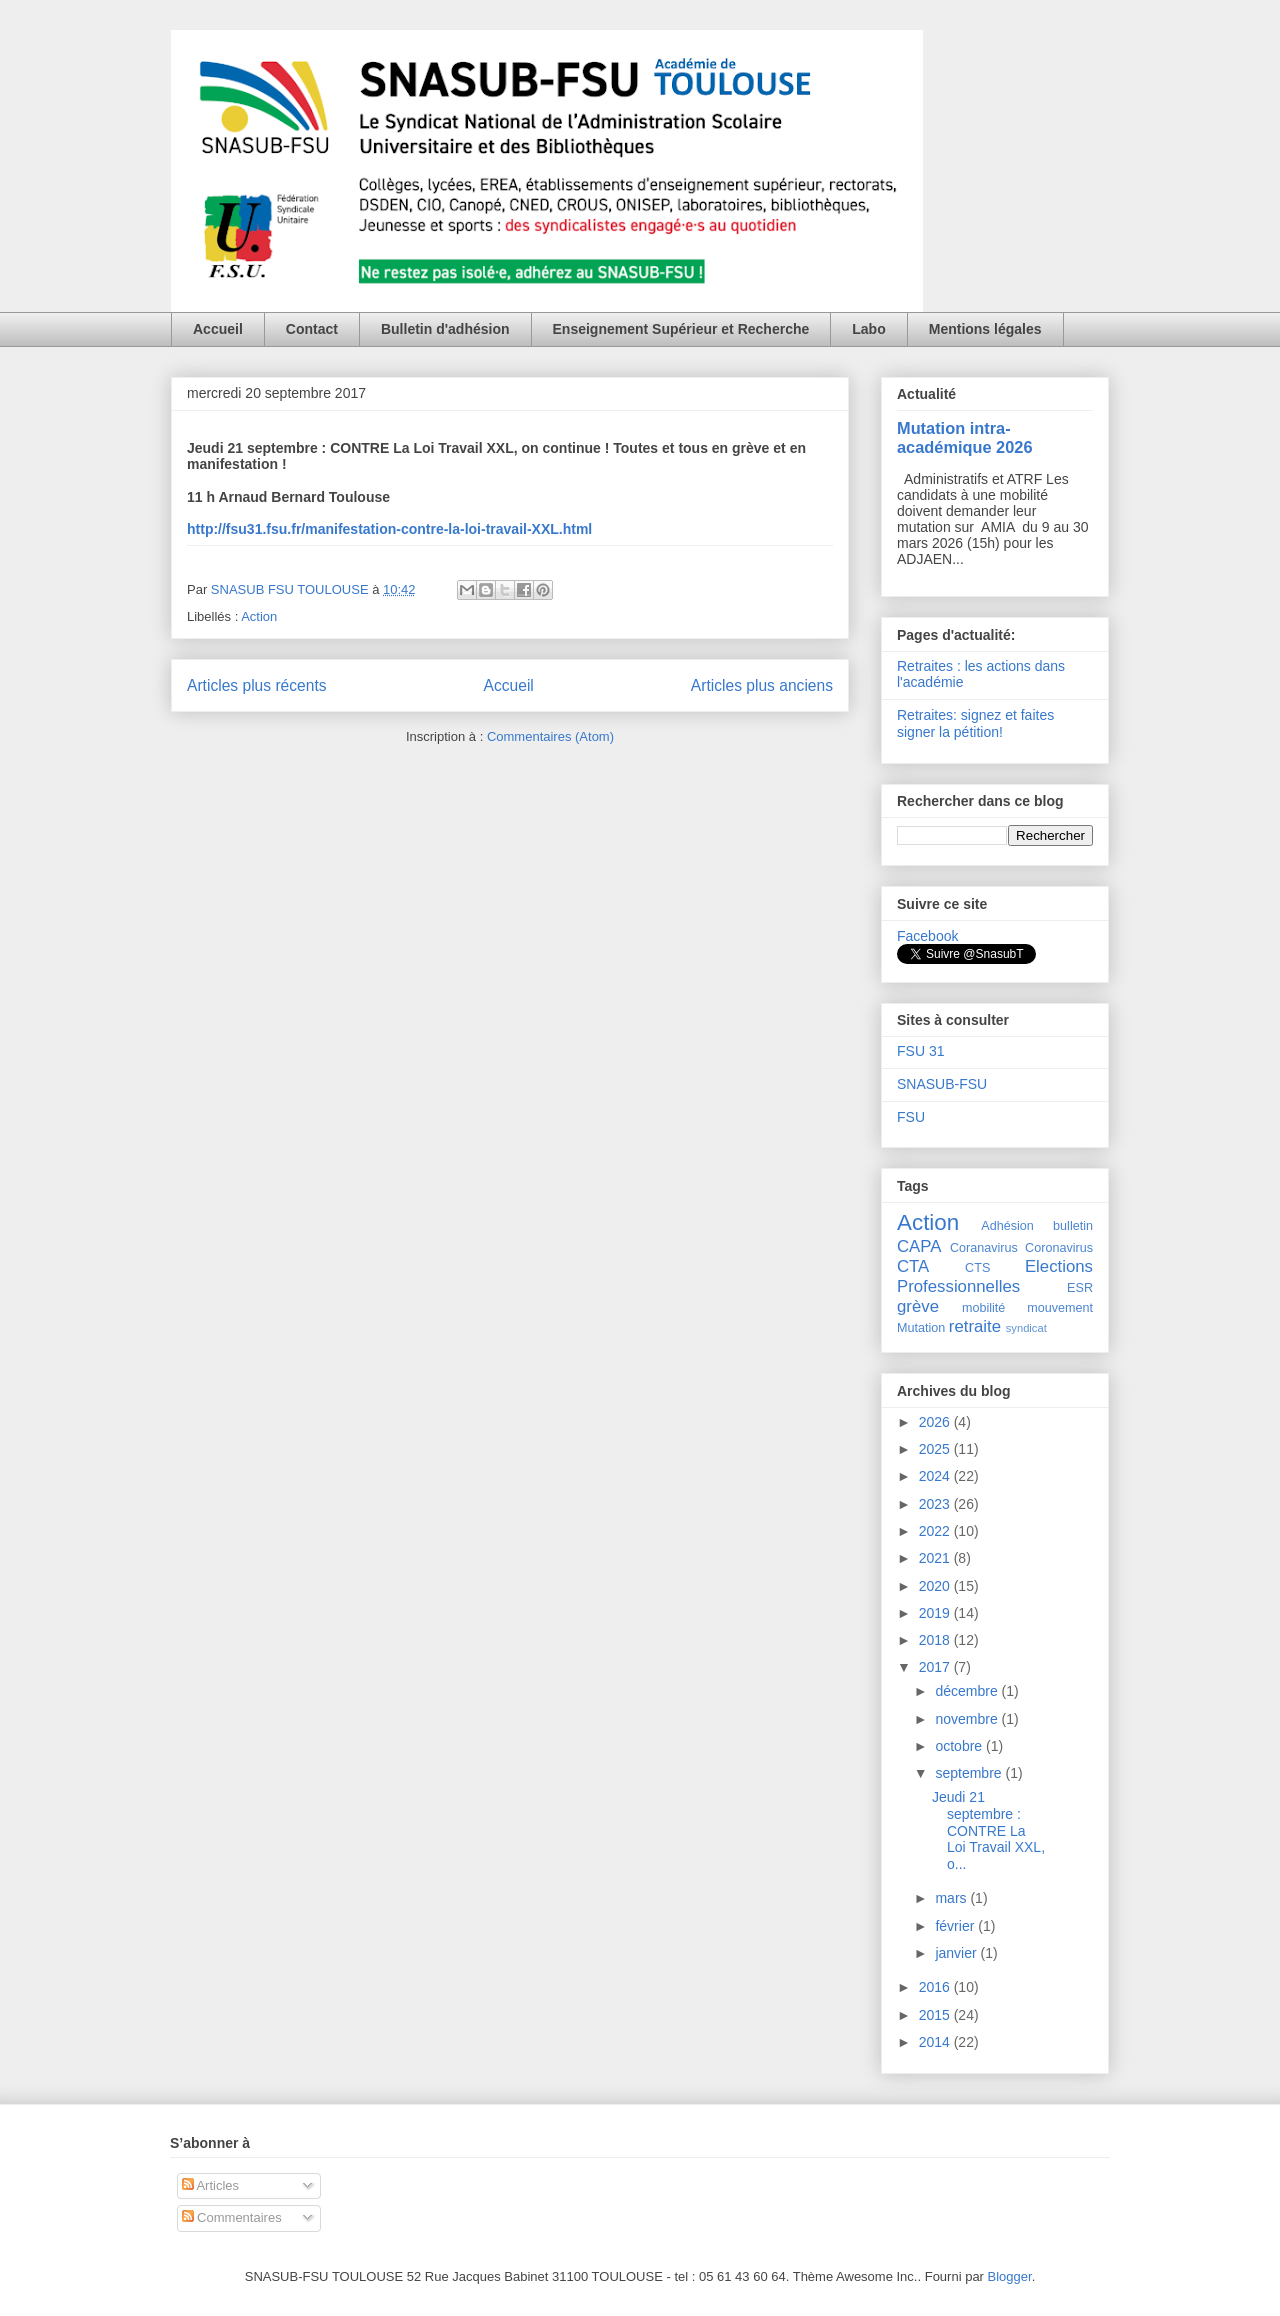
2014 (936, 2042)
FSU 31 (920, 1051)
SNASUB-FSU (942, 1084)
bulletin (1073, 1226)
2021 (936, 1558)
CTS (977, 1268)
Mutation (921, 1328)
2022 (936, 1531)
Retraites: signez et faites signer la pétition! (975, 723)
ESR (1080, 1288)
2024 (936, 1476)
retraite (975, 1326)
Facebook (927, 936)
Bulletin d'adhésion (445, 329)
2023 (936, 1504)
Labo (868, 329)
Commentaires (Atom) (550, 736)
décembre (968, 1691)
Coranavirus (984, 1248)
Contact (312, 329)
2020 (936, 1586)
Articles (211, 2185)
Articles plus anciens (762, 685)
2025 (936, 1449)
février (956, 1926)
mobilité (983, 1308)
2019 (936, 1613)
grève (918, 1306)
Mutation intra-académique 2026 (965, 437)
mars (952, 1898)
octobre (960, 1746)
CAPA (919, 1246)
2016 (936, 1987)
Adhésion (1007, 1226)
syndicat (1026, 1328)
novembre (968, 1719)
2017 (936, 1667)
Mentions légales (985, 329)
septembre (970, 1773)
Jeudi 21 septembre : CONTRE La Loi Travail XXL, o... (988, 1830)
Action (259, 616)
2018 (936, 1640)
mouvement (1060, 1308)
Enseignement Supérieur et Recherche (681, 329)
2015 (936, 2015)
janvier (957, 1953)
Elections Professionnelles (995, 1276)
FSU (911, 1117)
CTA (913, 1266)
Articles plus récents (257, 685)
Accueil (218, 329)
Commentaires (232, 2217)
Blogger (1010, 2276)
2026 (936, 1422)
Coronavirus (1059, 1248)
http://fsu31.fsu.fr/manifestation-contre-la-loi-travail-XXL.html (389, 529)
